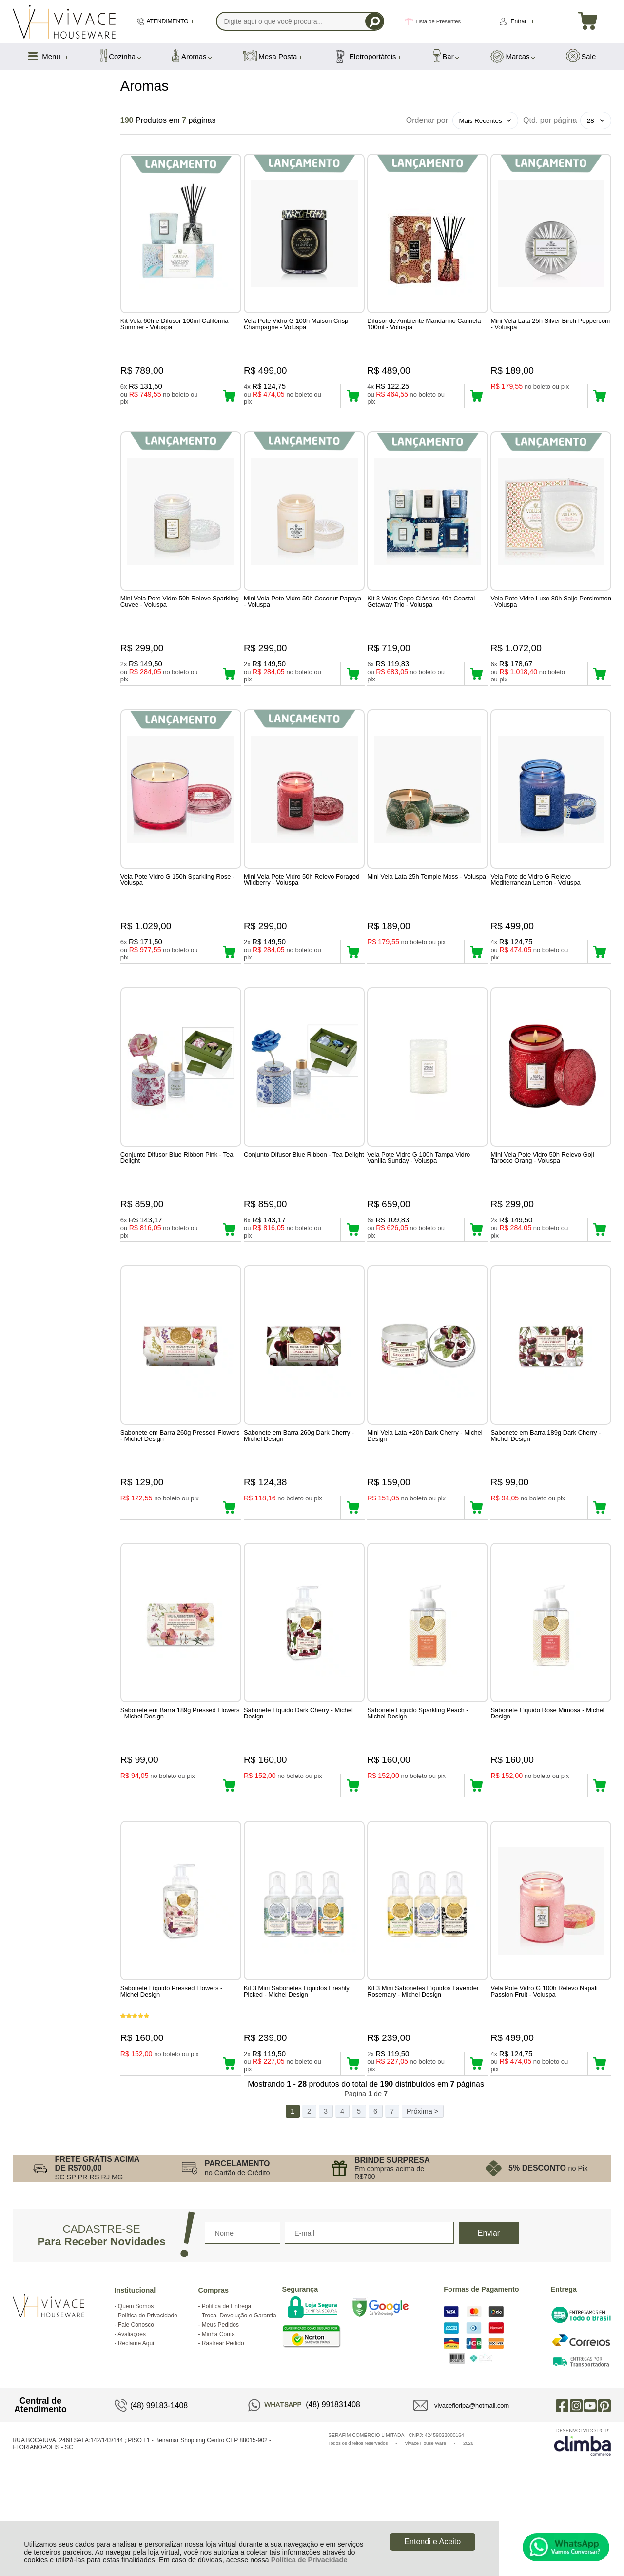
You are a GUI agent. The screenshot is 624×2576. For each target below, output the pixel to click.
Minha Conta (218, 2410)
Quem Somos (136, 2382)
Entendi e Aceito (432, 2541)
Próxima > (422, 2187)
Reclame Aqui (136, 2419)
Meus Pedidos (220, 2400)
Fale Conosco (136, 2400)
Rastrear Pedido (223, 2419)
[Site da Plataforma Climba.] (582, 2517)
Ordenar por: (428, 120)
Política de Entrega (226, 2382)
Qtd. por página (550, 120)
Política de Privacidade (309, 2560)
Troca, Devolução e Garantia (239, 2391)
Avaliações (131, 2410)
